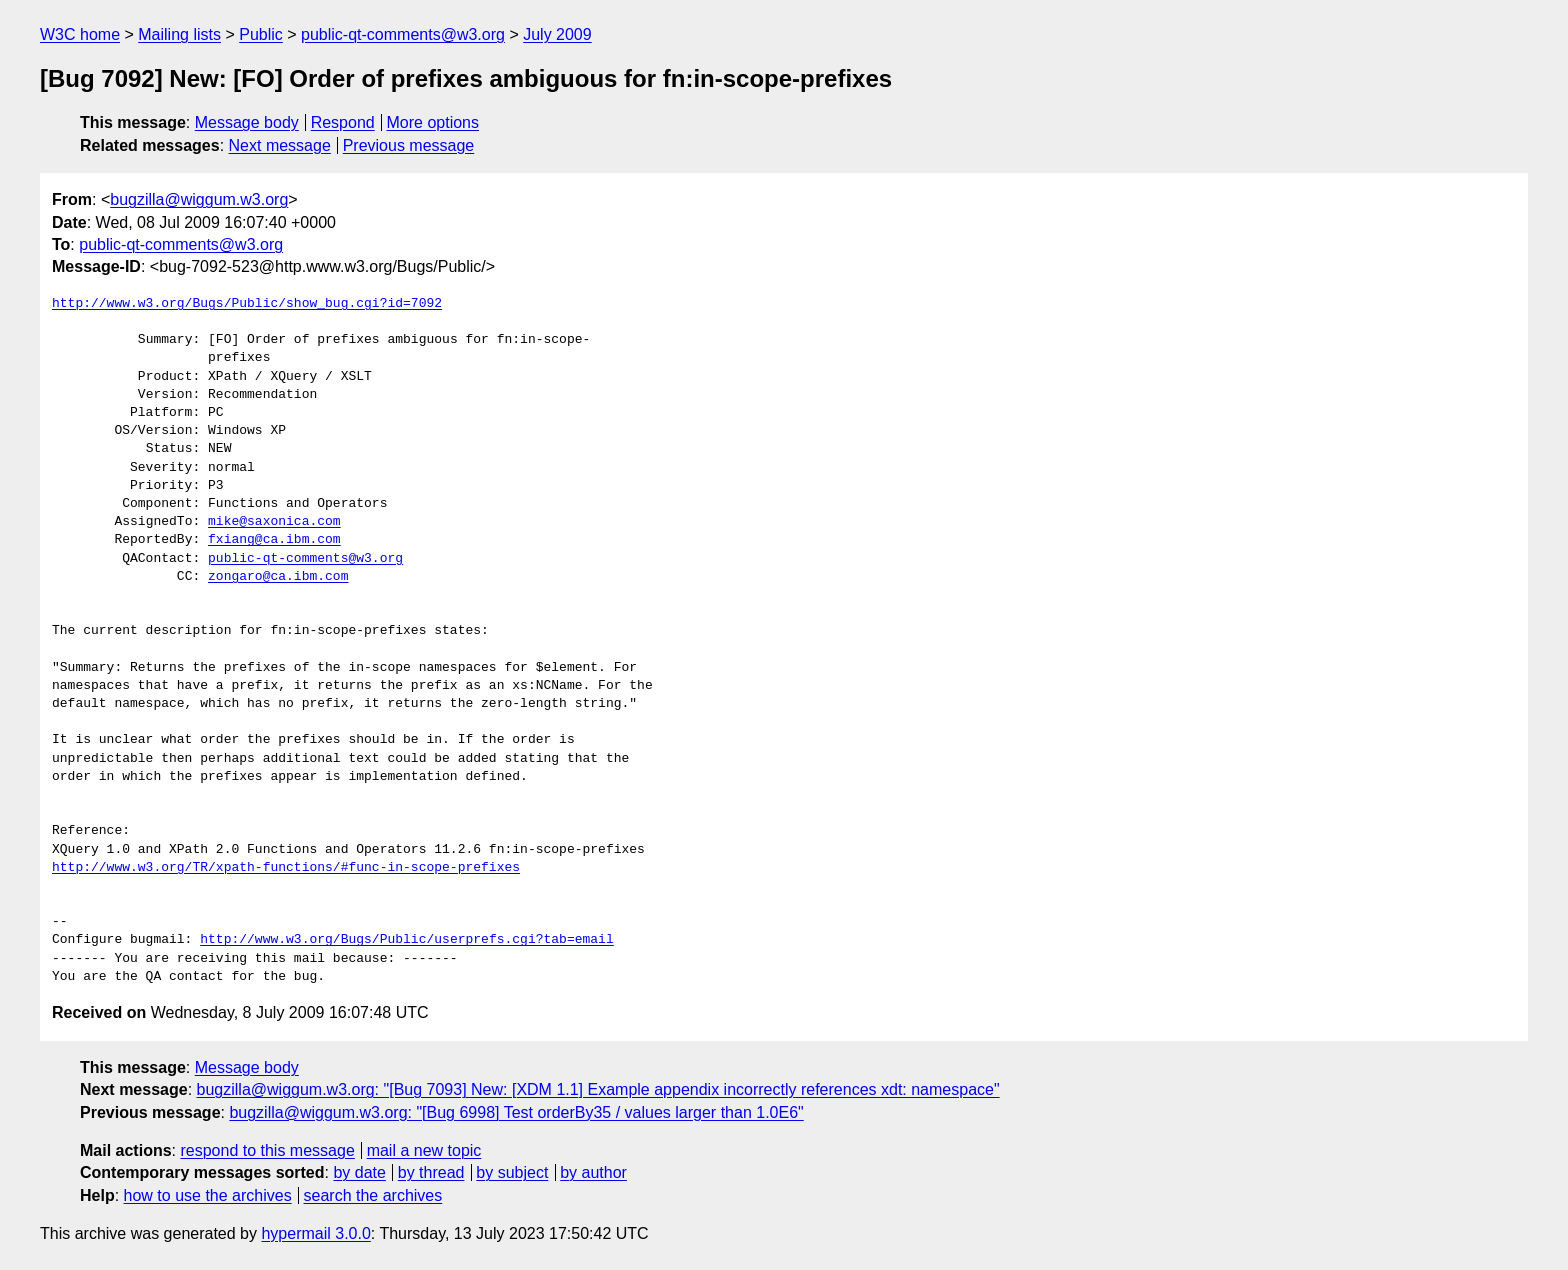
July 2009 (557, 34)
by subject (512, 1172)
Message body (247, 122)
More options (433, 122)
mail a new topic (424, 1150)
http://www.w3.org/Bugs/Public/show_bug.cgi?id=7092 (247, 304)
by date (359, 1172)
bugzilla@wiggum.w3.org (199, 199)
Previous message (409, 145)
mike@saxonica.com (274, 522)
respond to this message (267, 1150)
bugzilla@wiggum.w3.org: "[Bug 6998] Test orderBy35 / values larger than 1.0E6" (516, 1112)
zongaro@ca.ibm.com (278, 577)
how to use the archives (208, 1195)
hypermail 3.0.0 (315, 1233)
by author (593, 1172)
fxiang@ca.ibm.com (274, 540)
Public (261, 34)
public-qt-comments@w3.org (403, 34)
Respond (343, 122)
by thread (431, 1172)
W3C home (80, 34)
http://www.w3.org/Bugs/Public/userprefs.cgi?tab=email (406, 940)
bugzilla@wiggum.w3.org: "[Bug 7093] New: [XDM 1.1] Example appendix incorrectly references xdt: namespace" (598, 1089)
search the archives (373, 1195)
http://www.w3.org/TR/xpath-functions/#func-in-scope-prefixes (286, 868)
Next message (280, 145)
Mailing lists (179, 34)
